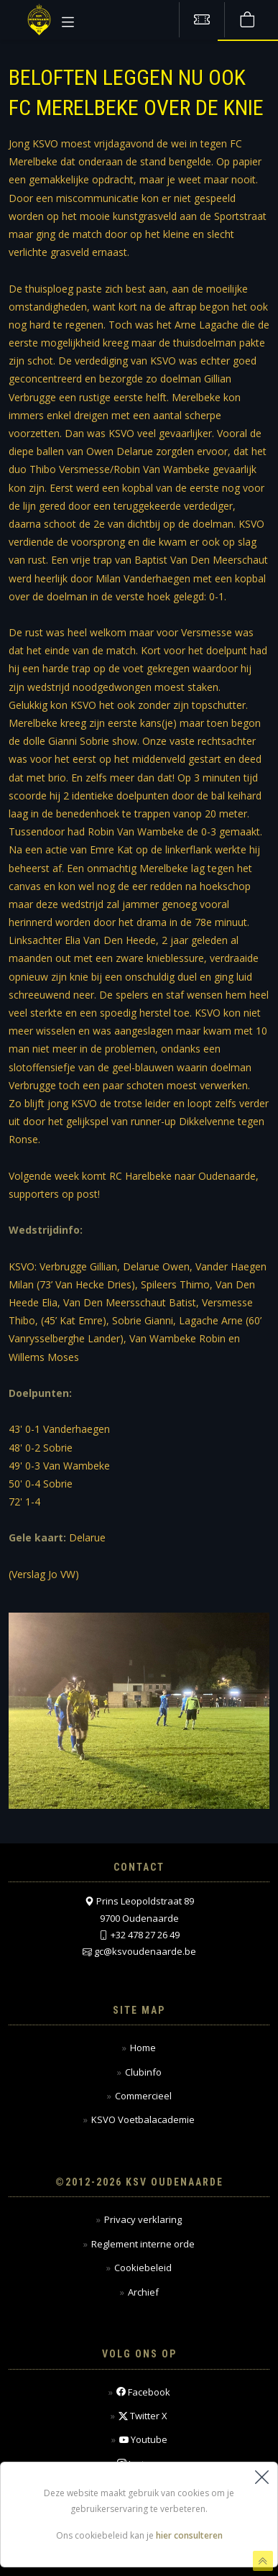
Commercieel (143, 2095)
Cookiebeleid (143, 2267)
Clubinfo (143, 2072)
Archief (143, 2292)
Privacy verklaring (143, 2219)
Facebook (143, 2392)
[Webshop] (247, 20)
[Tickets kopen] (202, 20)
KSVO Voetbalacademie (143, 2119)
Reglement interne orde (143, 2243)
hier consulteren (189, 2535)
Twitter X (143, 2416)
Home (143, 2047)
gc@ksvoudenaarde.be (145, 1951)
